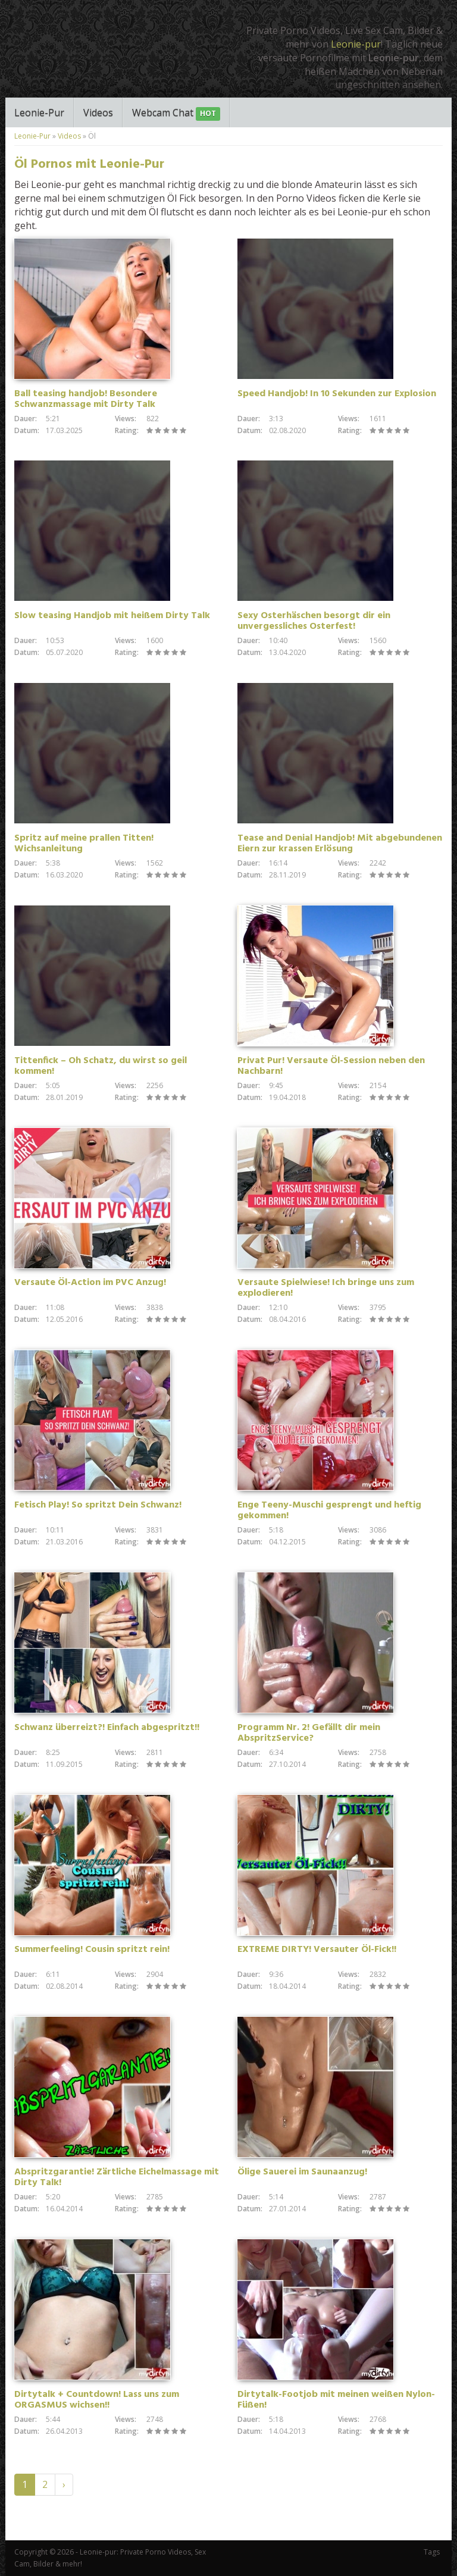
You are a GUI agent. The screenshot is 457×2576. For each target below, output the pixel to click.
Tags (432, 2552)
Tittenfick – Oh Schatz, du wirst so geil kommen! (100, 1066)
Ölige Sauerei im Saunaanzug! (302, 2172)
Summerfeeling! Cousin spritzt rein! (92, 1949)
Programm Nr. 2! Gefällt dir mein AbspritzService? (308, 1733)
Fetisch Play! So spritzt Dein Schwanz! (97, 1505)
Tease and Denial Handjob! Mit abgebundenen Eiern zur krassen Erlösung (339, 844)
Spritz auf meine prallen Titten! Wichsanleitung (84, 844)
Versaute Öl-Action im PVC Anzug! (90, 1282)
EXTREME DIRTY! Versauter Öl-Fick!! (316, 1949)
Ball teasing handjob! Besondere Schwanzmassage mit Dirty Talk (85, 399)
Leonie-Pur (39, 112)
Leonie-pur (356, 44)
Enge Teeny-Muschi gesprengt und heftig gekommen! (329, 1510)
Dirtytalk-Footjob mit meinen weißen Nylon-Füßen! (336, 2400)
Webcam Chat (176, 113)
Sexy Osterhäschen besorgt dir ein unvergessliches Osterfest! (313, 621)
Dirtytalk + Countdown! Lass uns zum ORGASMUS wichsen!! (96, 2400)
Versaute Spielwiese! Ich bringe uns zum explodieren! (325, 1288)
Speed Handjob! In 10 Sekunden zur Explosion (336, 394)
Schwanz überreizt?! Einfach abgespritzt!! (106, 1727)
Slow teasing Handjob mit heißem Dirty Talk (112, 615)
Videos (98, 112)
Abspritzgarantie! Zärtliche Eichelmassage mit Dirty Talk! (116, 2177)
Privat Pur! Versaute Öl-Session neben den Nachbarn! (331, 1066)
